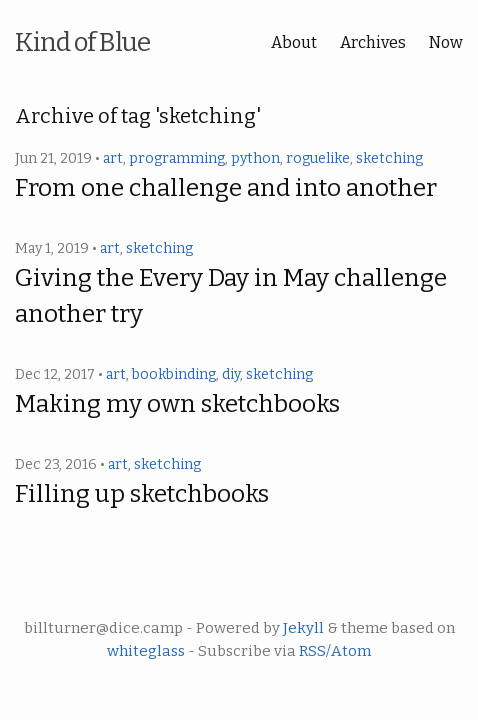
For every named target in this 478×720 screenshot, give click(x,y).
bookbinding (174, 374)
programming (177, 158)
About (294, 42)
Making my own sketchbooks (177, 404)
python (255, 158)
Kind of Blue (82, 42)
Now (446, 42)
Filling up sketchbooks (142, 494)
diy (231, 374)
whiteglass (146, 651)
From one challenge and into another (226, 188)
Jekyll (303, 628)
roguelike (318, 158)
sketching (389, 158)
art (113, 158)
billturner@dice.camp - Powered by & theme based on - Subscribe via (239, 639)
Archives (373, 42)
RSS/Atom (335, 651)
